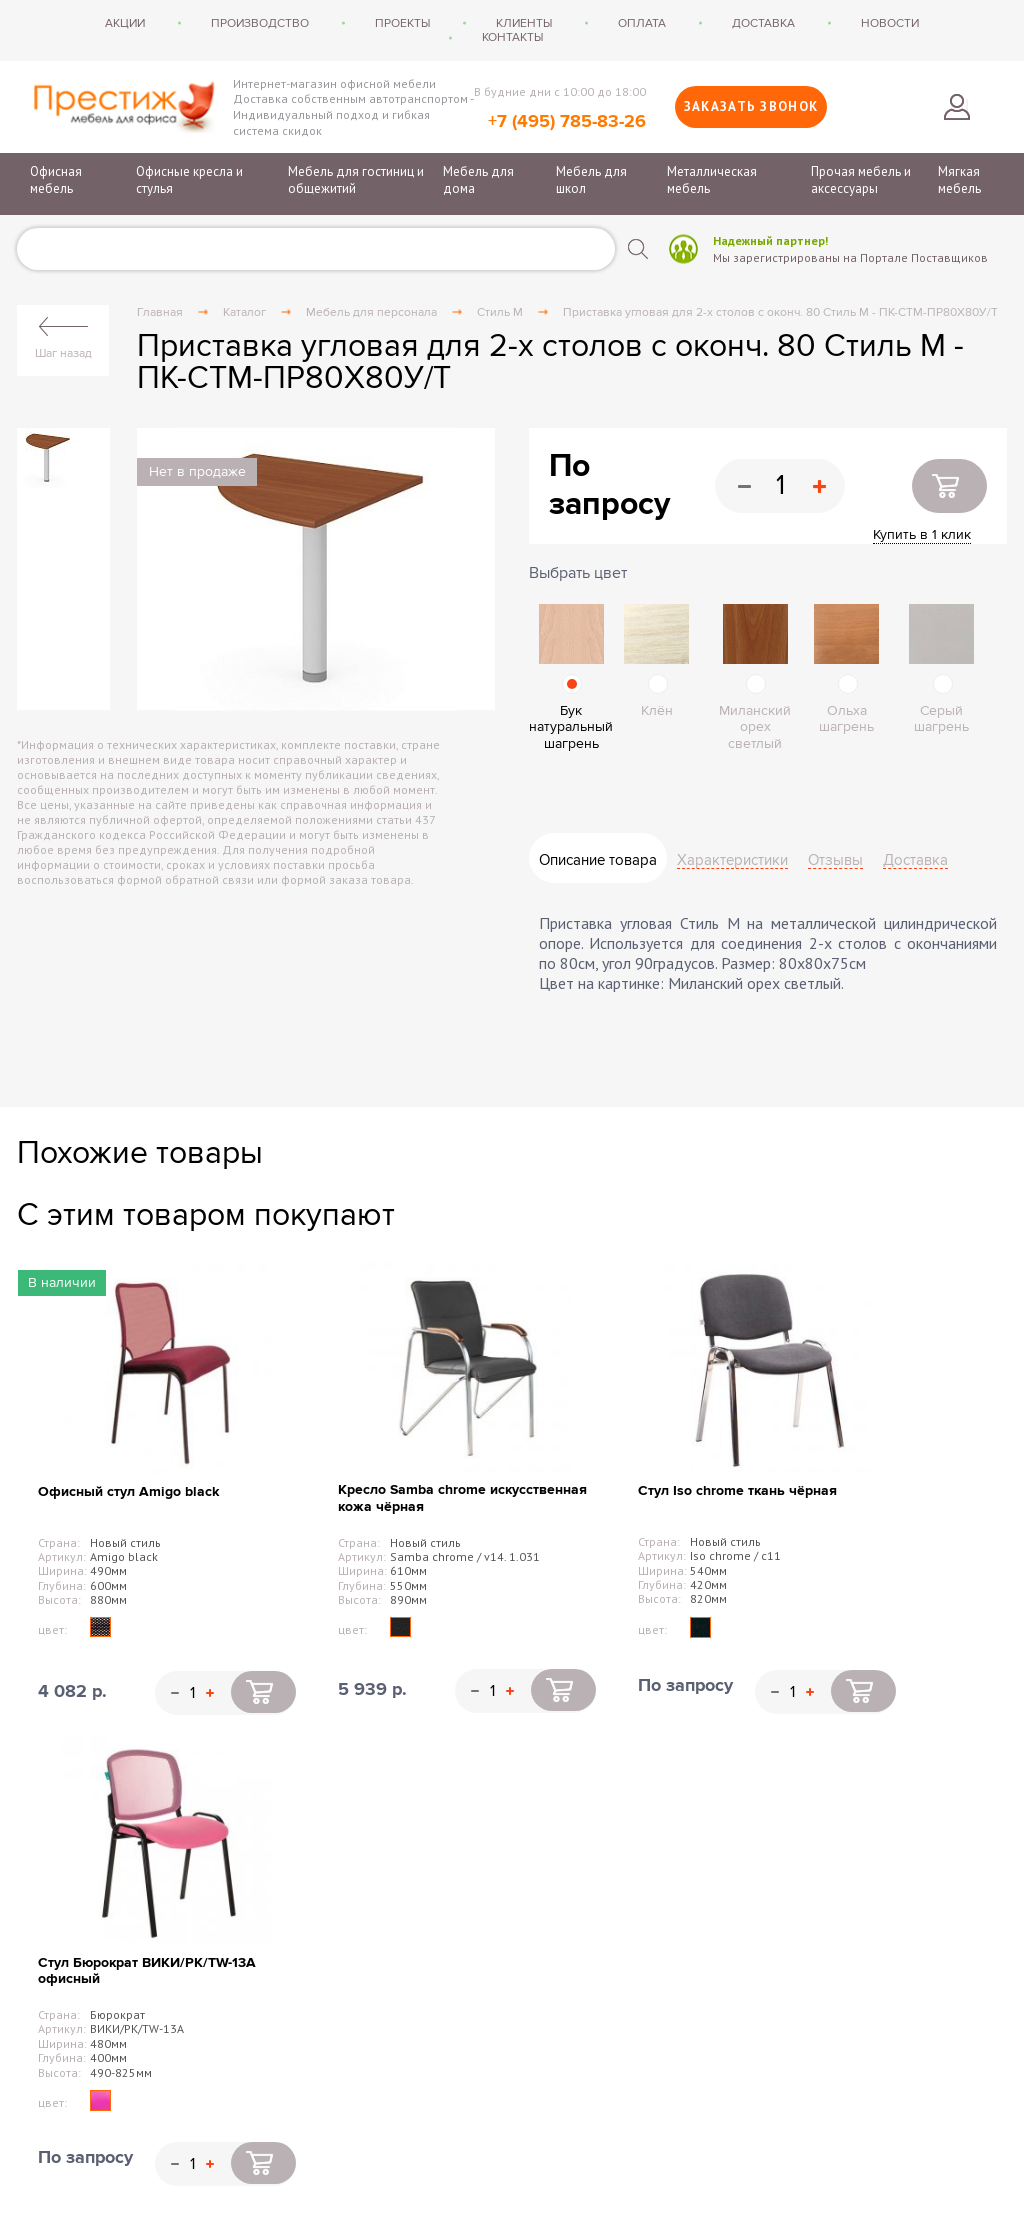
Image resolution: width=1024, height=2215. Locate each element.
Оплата (642, 23)
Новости (890, 23)
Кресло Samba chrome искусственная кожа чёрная (462, 1498)
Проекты (402, 23)
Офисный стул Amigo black (128, 1491)
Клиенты (524, 23)
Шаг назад (63, 353)
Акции (125, 23)
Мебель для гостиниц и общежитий (356, 180)
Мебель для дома (478, 180)
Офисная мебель (56, 180)
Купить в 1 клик (922, 534)
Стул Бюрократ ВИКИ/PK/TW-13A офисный (147, 1971)
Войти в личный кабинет (957, 107)
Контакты (512, 37)
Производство (260, 23)
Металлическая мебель (712, 180)
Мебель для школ (591, 180)
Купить (949, 486)
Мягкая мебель (959, 180)
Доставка (763, 23)
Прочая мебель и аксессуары (861, 180)
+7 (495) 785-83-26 (567, 122)
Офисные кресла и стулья (189, 180)
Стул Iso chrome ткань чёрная (737, 1490)
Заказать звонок (751, 106)
